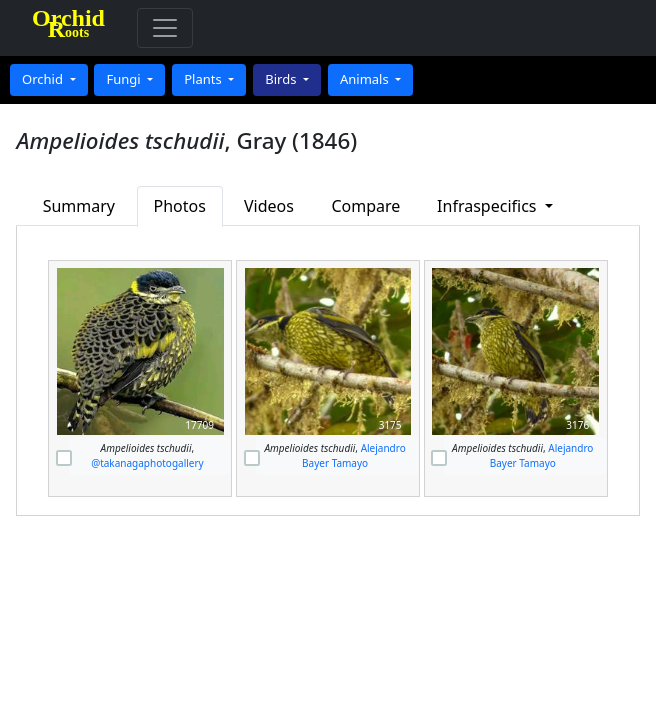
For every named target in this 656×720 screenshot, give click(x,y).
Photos (179, 206)
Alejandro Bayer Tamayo (354, 455)
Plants (204, 79)
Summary (79, 206)
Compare (365, 206)
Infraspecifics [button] (489, 206)
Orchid (44, 79)
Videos (269, 206)
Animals (366, 79)
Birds (282, 79)
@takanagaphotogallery (147, 463)
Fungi (125, 79)
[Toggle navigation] (165, 28)
